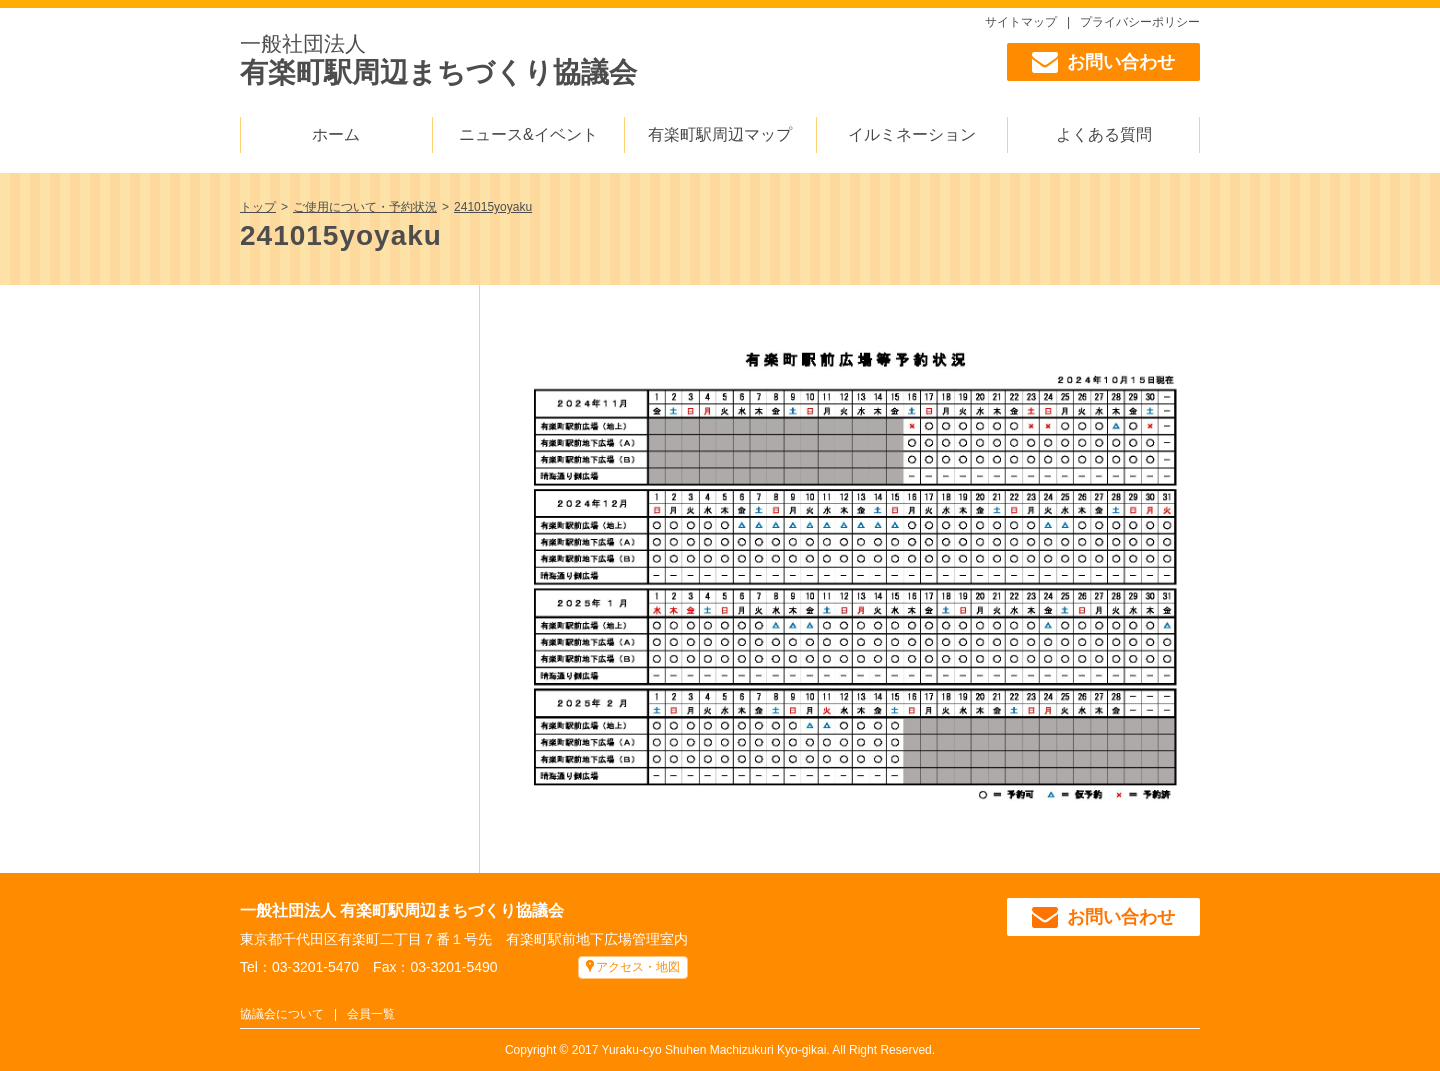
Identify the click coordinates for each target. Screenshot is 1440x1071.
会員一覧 (371, 1014)
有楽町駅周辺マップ (720, 134)
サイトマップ (1021, 22)
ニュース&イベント (528, 134)
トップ (258, 207)
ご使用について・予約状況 (365, 207)
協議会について (282, 1014)
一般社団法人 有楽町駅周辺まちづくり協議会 (402, 910)
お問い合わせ (1103, 62)
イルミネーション (912, 134)
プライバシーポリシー (1140, 22)
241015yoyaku (493, 207)
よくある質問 (1104, 134)
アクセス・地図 (638, 967)
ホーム (336, 134)
